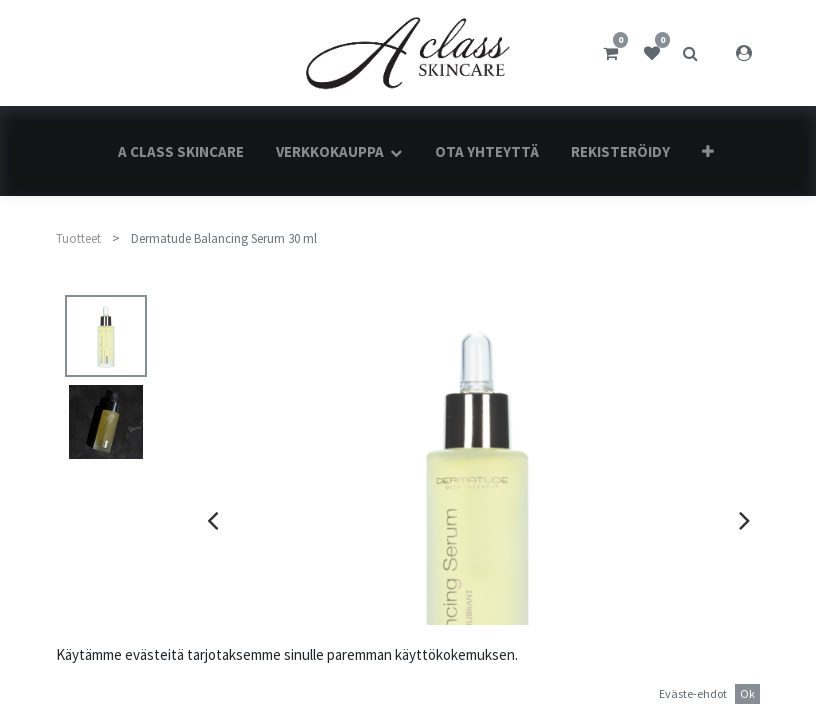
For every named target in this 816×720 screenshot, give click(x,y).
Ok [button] (747, 693)
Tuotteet (78, 238)
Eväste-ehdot (693, 693)
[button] (708, 151)
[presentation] (212, 520)
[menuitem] (181, 151)
